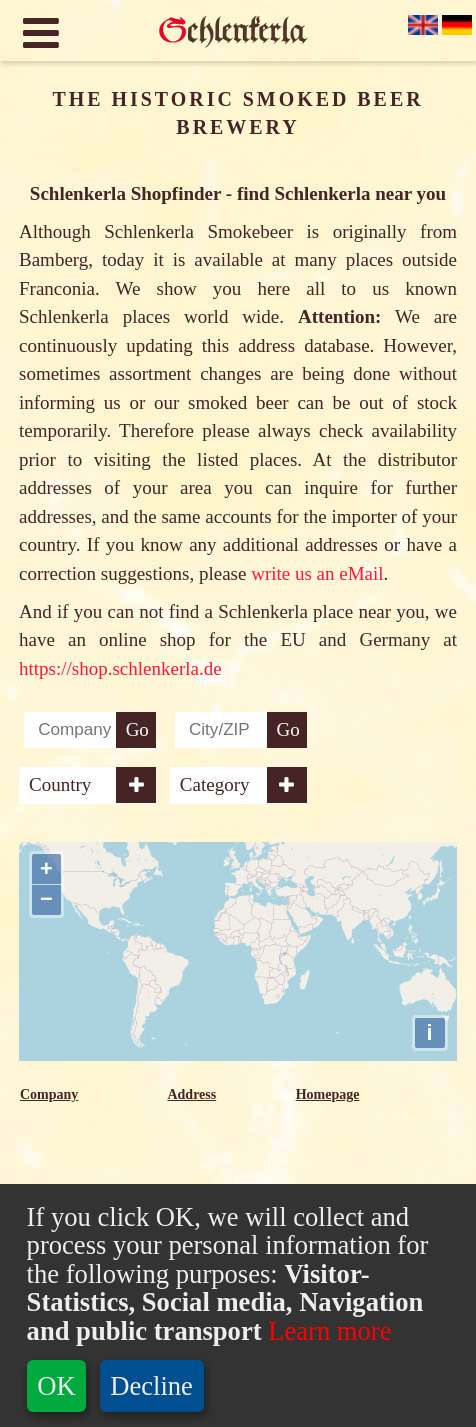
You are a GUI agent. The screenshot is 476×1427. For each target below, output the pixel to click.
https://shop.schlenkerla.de (120, 668)
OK (56, 1386)
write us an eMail (317, 573)
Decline (151, 1386)
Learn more (327, 1331)
